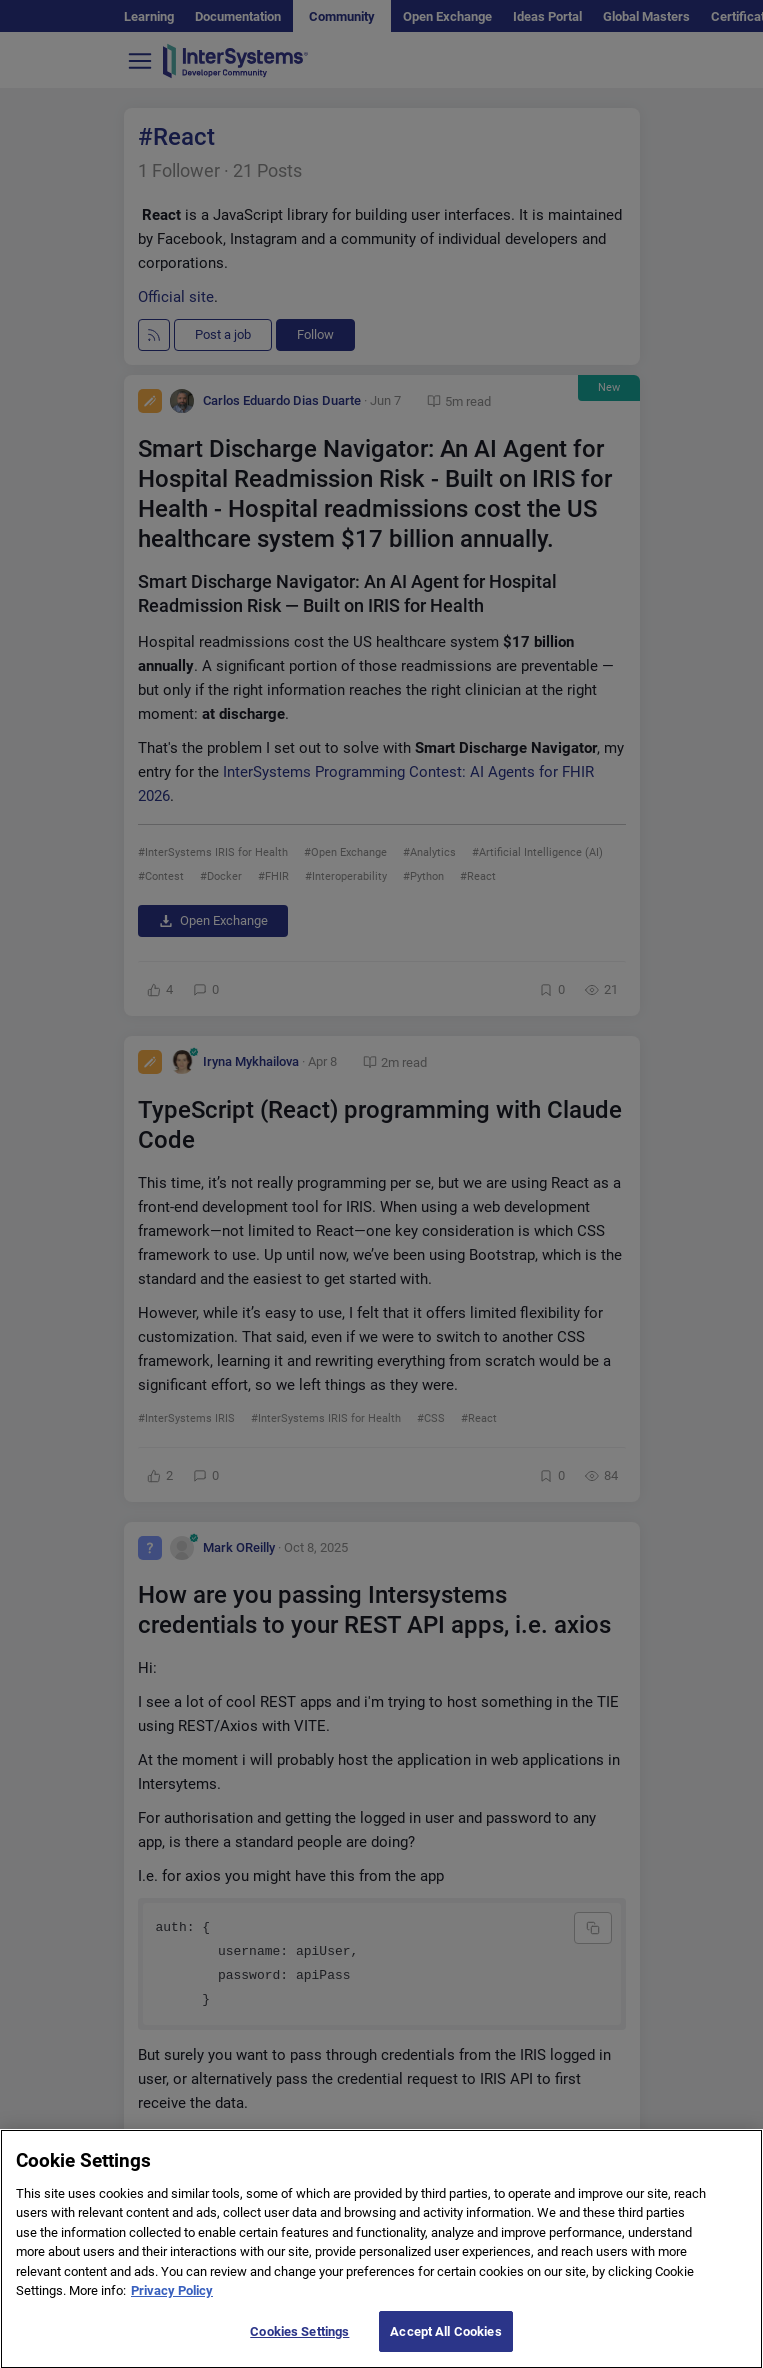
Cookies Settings (299, 2346)
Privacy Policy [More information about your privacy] (172, 2305)
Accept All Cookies (445, 2346)
